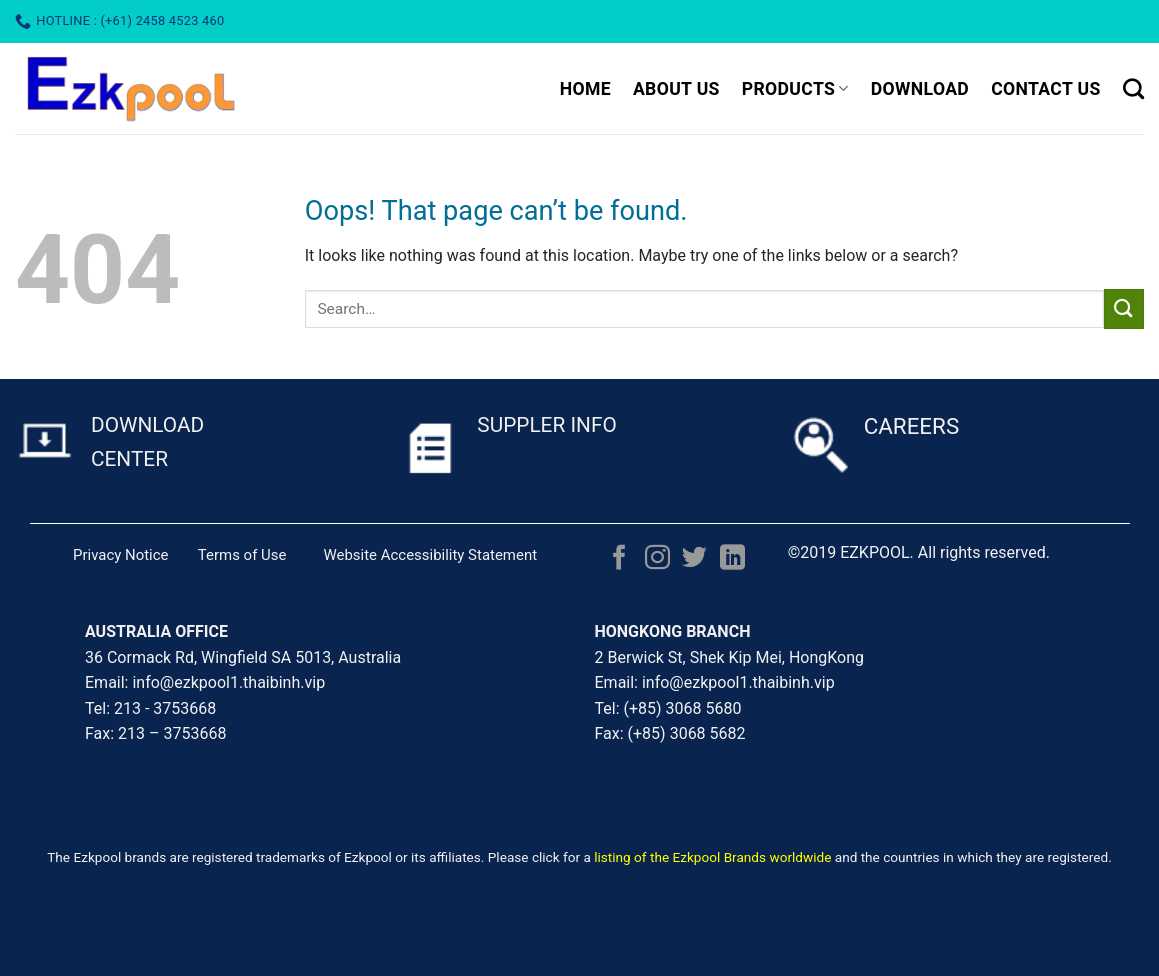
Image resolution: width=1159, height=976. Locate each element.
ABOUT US (676, 89)
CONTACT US (1046, 89)
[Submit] (1124, 308)
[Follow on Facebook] (619, 559)
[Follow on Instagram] (657, 559)
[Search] (1133, 88)
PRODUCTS (795, 89)
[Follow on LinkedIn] (732, 559)
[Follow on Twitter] (694, 559)
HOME (585, 89)
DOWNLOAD (920, 89)
